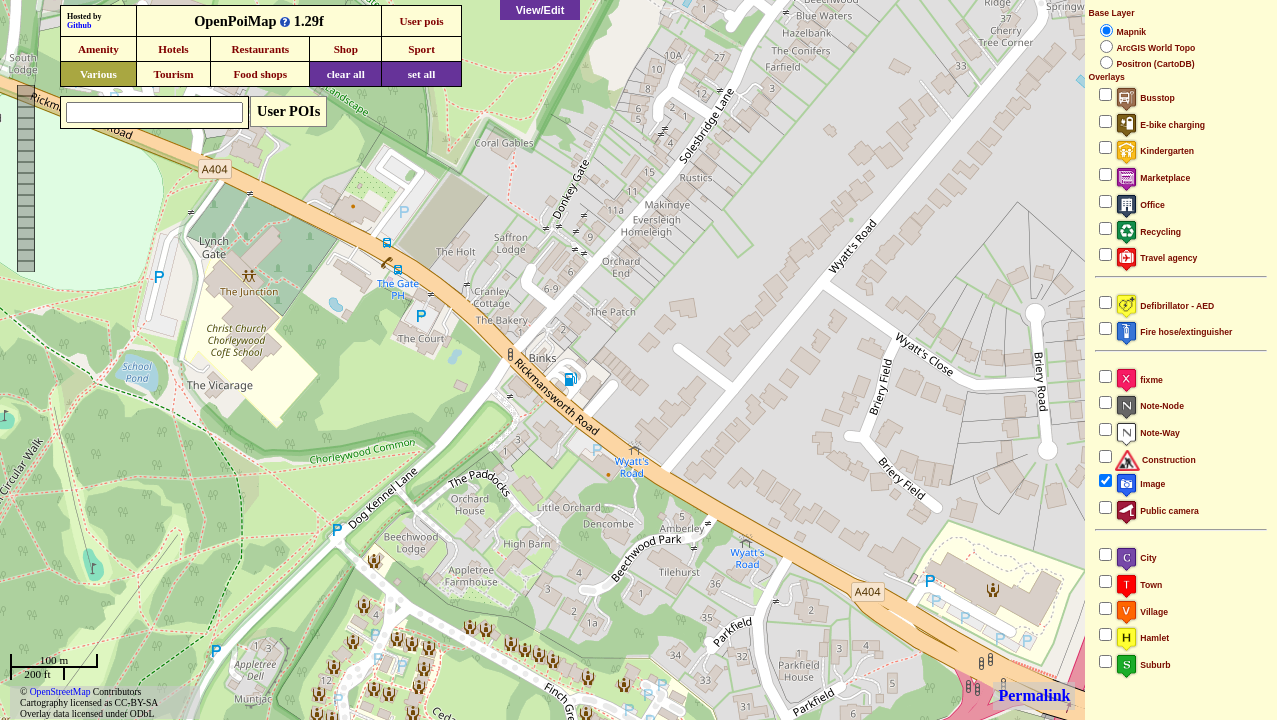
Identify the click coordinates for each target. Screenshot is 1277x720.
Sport (421, 49)
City (1135, 558)
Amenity (98, 49)
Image (1140, 484)
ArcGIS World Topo (1155, 48)
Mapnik (1131, 32)
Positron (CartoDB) (1155, 64)
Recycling (1148, 232)
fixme (1138, 380)
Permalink (1034, 695)
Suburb (1142, 665)
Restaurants (260, 49)
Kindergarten (1154, 151)
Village (1141, 612)
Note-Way (1147, 433)
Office (1139, 205)
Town (1138, 585)
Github (79, 25)
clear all (346, 74)
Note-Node (1149, 406)
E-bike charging (1160, 125)
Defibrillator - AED (1164, 306)
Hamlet (1142, 638)
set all (422, 74)
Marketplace (1152, 178)
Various (98, 74)
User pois (421, 21)
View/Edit (540, 10)
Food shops (260, 74)
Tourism (173, 74)
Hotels (173, 49)
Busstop (1144, 98)
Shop (346, 49)
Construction (1155, 460)
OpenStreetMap (60, 691)
